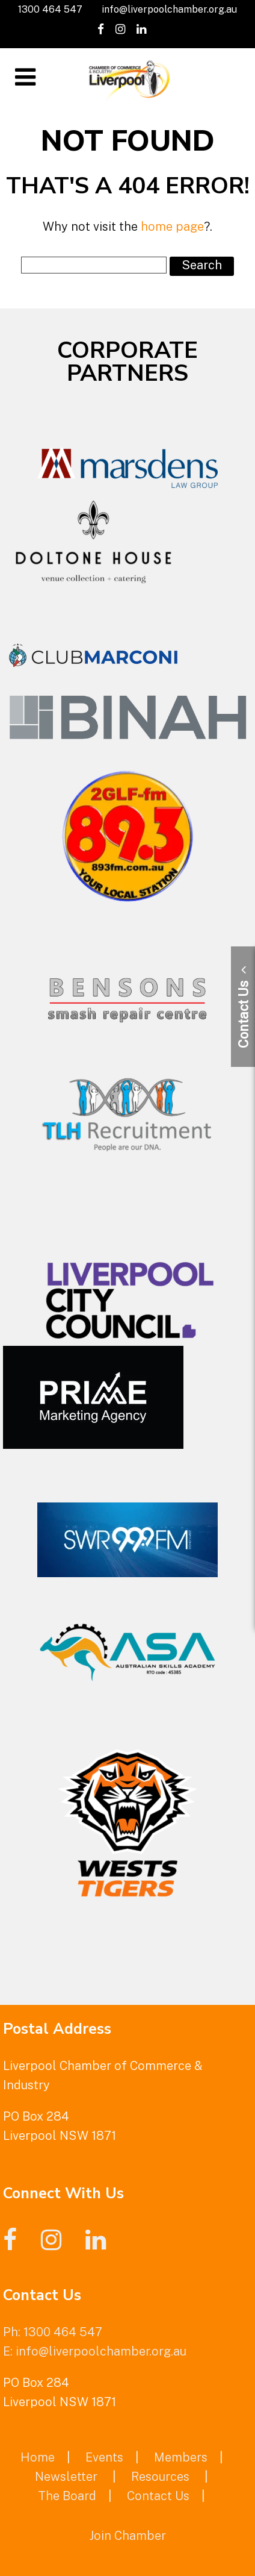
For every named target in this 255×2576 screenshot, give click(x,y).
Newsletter (66, 2476)
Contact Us (158, 2496)
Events (104, 2457)
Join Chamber (127, 2535)
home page (172, 226)
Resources (160, 2476)
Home (37, 2457)
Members (180, 2457)
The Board (67, 2496)
